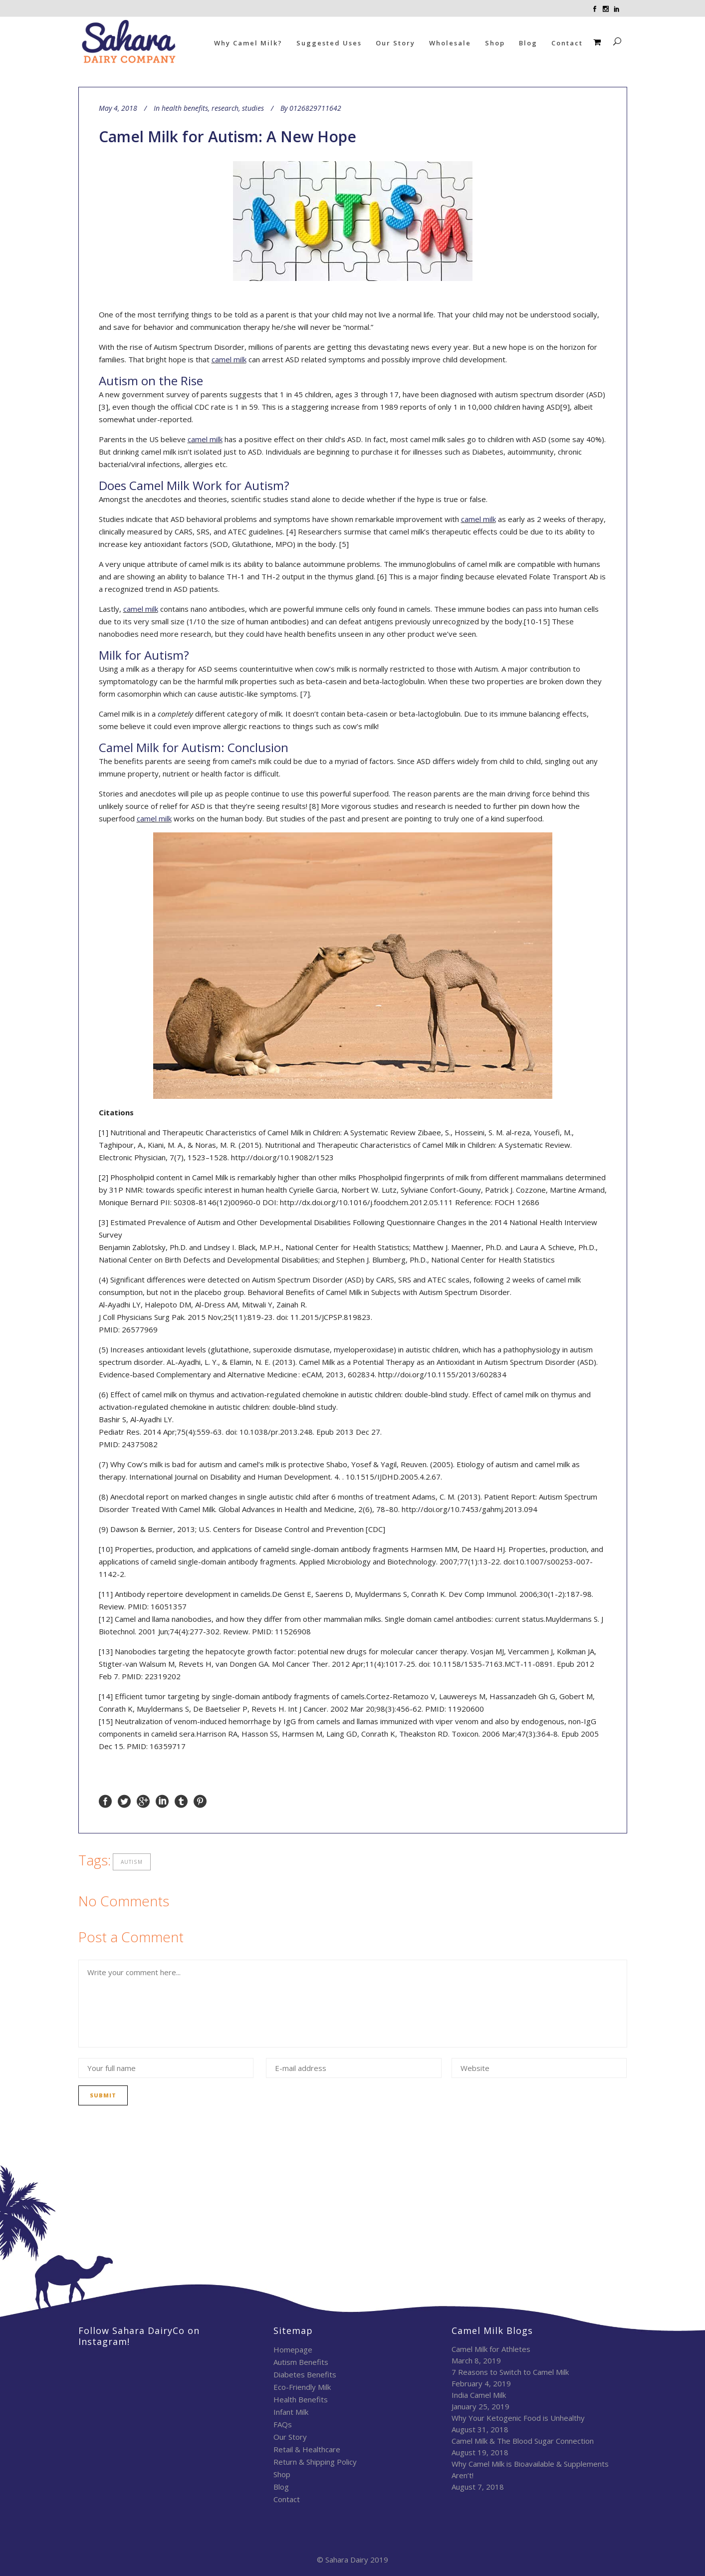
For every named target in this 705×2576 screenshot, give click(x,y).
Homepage (292, 2349)
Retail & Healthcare (306, 2449)
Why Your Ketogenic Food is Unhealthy (518, 2418)
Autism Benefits (300, 2362)
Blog (281, 2487)
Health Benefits (300, 2399)
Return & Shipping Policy (315, 2462)
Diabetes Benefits (304, 2374)
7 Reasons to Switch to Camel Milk (510, 2372)
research (225, 108)
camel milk (229, 359)
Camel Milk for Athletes (491, 2349)
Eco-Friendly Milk (302, 2387)
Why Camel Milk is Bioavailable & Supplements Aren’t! (530, 2469)
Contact (286, 2499)
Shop (281, 2474)
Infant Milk (290, 2412)
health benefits (185, 108)
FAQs (282, 2424)
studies (253, 108)
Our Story (290, 2437)
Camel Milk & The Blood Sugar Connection (523, 2441)
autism (132, 1861)
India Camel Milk (479, 2395)
